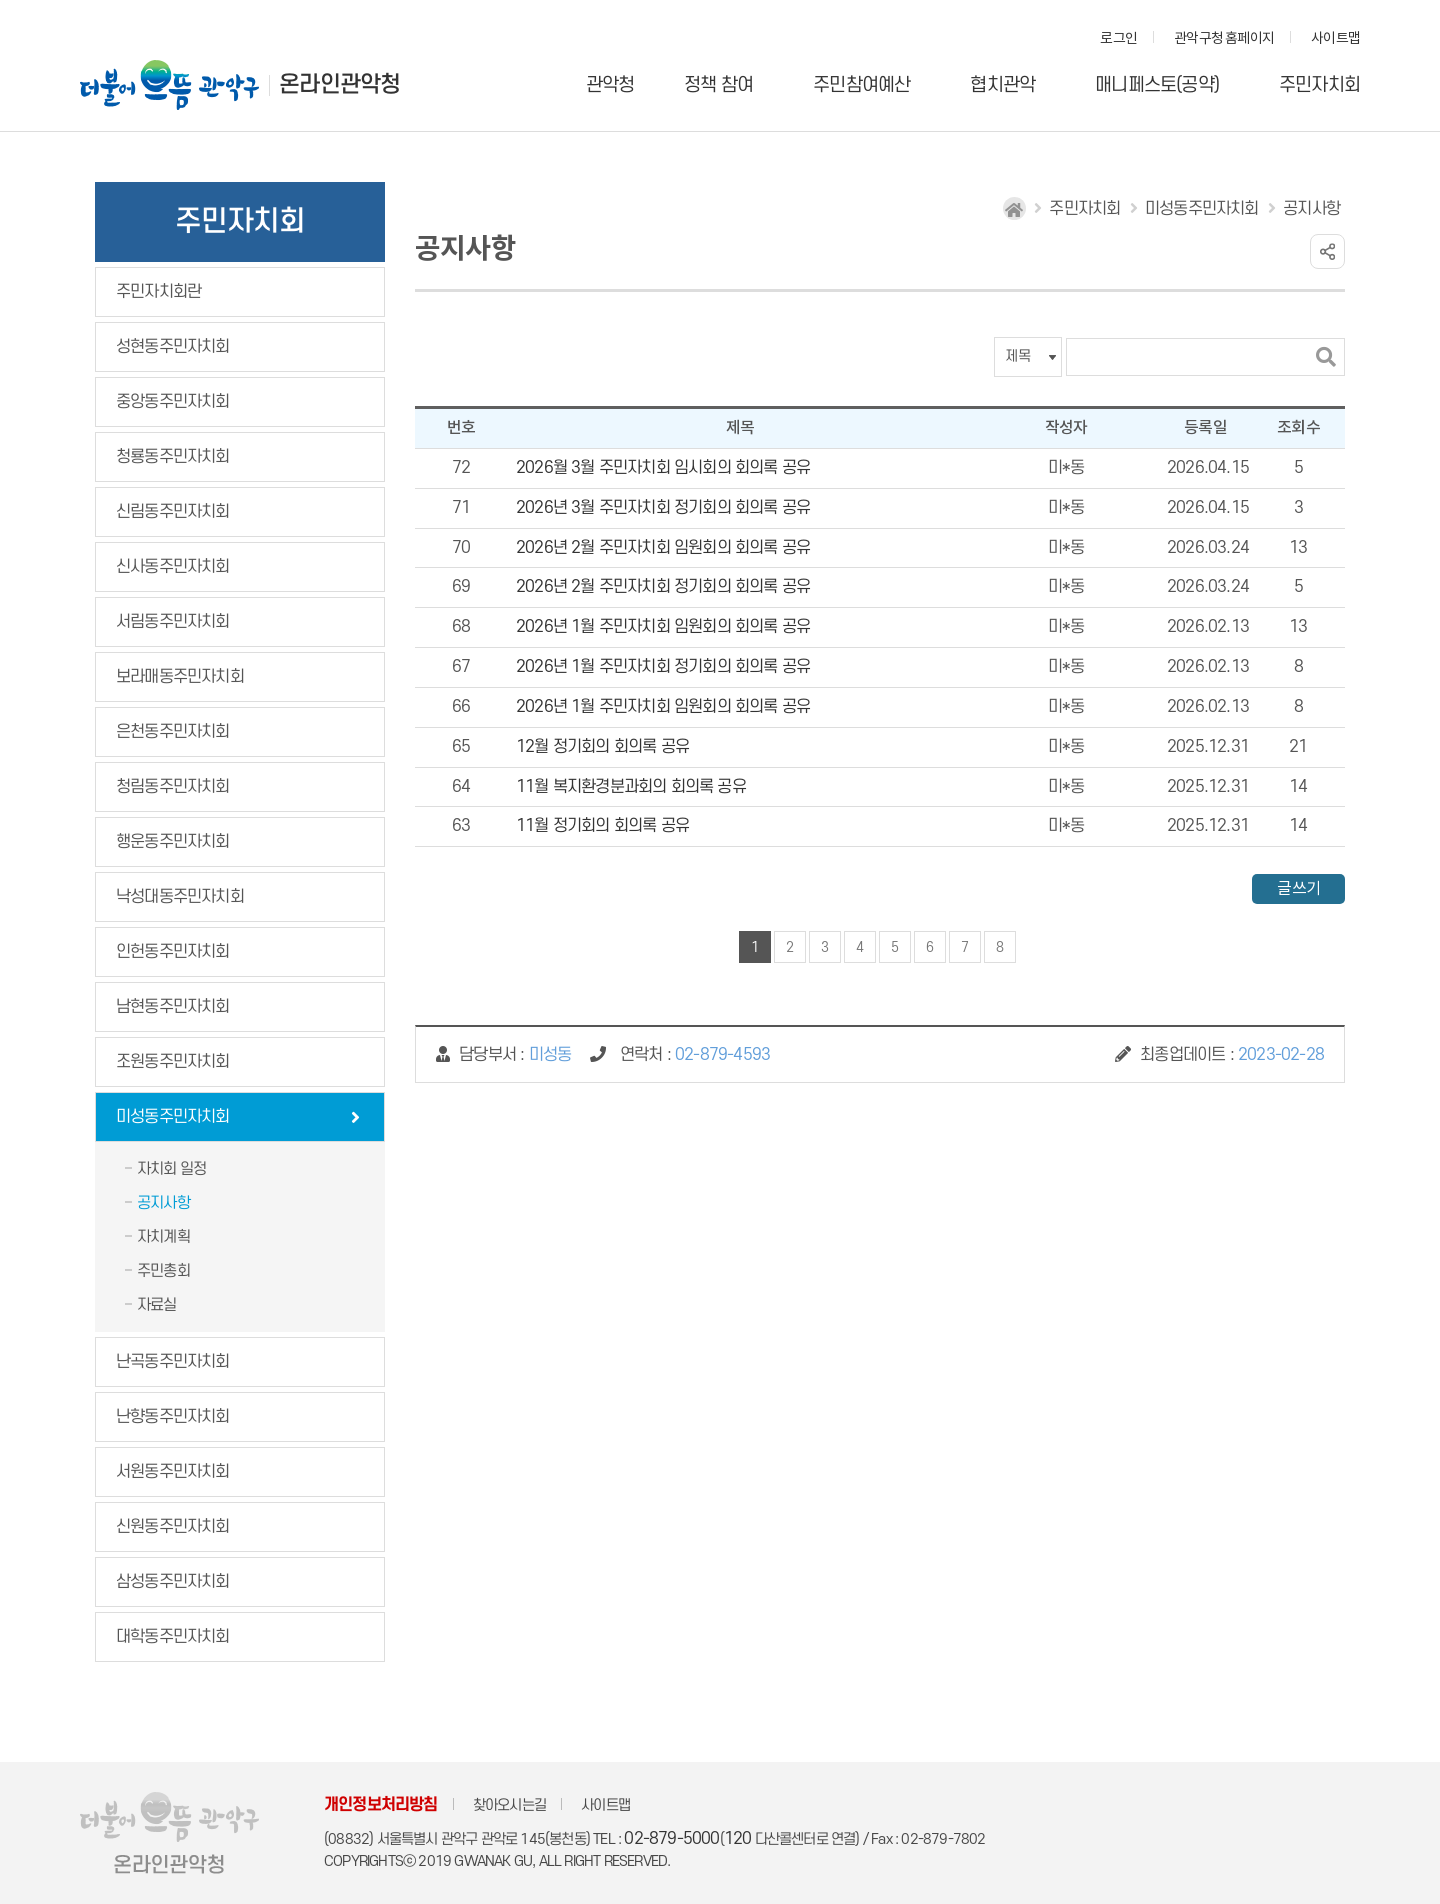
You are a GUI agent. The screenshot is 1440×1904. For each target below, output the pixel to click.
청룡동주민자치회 (173, 457)
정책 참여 (718, 85)
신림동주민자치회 (173, 512)
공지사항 (163, 1203)
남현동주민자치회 (173, 1007)
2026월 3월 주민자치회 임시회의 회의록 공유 (663, 468)
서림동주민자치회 (173, 622)
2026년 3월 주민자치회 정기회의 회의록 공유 (663, 508)
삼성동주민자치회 (173, 1582)
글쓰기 (1298, 889)
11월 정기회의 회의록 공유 (602, 826)
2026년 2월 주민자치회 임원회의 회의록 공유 (663, 548)
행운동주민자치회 (173, 842)
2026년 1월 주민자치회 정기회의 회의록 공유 (663, 667)
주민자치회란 (158, 292)
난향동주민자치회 (173, 1417)
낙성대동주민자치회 (180, 897)
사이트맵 (1335, 39)
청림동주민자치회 (173, 787)
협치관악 (1002, 85)
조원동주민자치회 (173, 1062)
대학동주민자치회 (173, 1637)
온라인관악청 (339, 85)
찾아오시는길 (509, 1805)
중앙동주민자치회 (173, 402)
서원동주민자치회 (173, 1472)
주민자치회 (1319, 85)
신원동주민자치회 (173, 1527)
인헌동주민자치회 (173, 952)
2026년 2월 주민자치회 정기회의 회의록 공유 (663, 587)
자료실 (157, 1305)
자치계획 (163, 1237)
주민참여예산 (861, 85)
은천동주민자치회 (173, 732)
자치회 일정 (171, 1169)
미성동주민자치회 (173, 1117)
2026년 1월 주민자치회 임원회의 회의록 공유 (663, 627)
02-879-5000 (671, 1839)
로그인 (1118, 39)
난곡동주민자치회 (173, 1362)
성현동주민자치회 (173, 347)
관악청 (610, 85)
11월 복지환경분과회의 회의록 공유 (631, 787)
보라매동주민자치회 (180, 677)
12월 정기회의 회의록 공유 (602, 747)
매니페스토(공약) (1157, 85)
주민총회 (163, 1271)
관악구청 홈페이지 (1224, 39)
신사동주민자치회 (173, 567)
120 (738, 1839)
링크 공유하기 (1327, 251)
